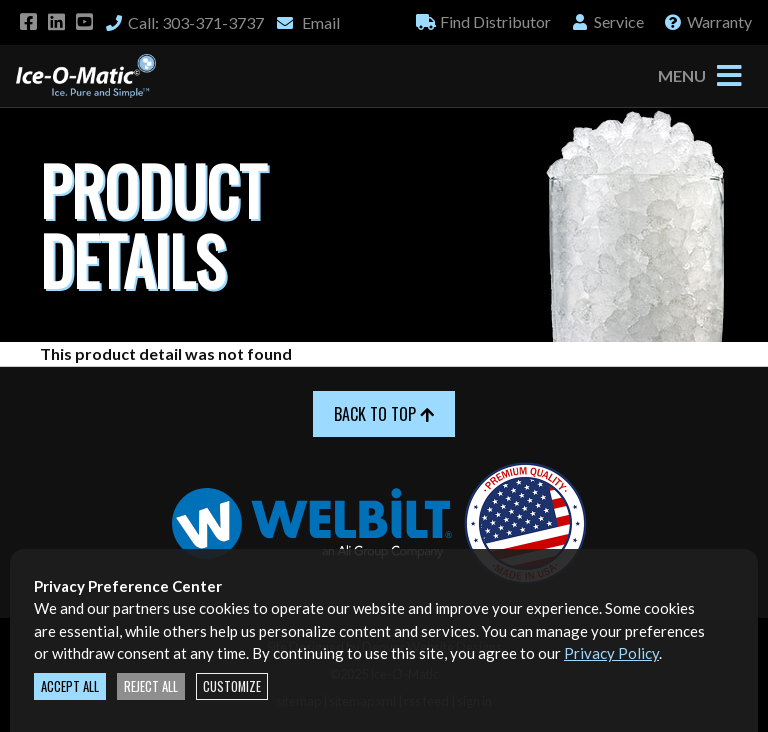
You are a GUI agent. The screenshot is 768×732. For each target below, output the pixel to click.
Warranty (707, 21)
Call (184, 22)
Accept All (70, 686)
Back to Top (384, 414)
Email (307, 22)
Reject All (151, 686)
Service (607, 21)
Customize (232, 686)
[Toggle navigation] (729, 76)
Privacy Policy (611, 653)
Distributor (483, 21)
